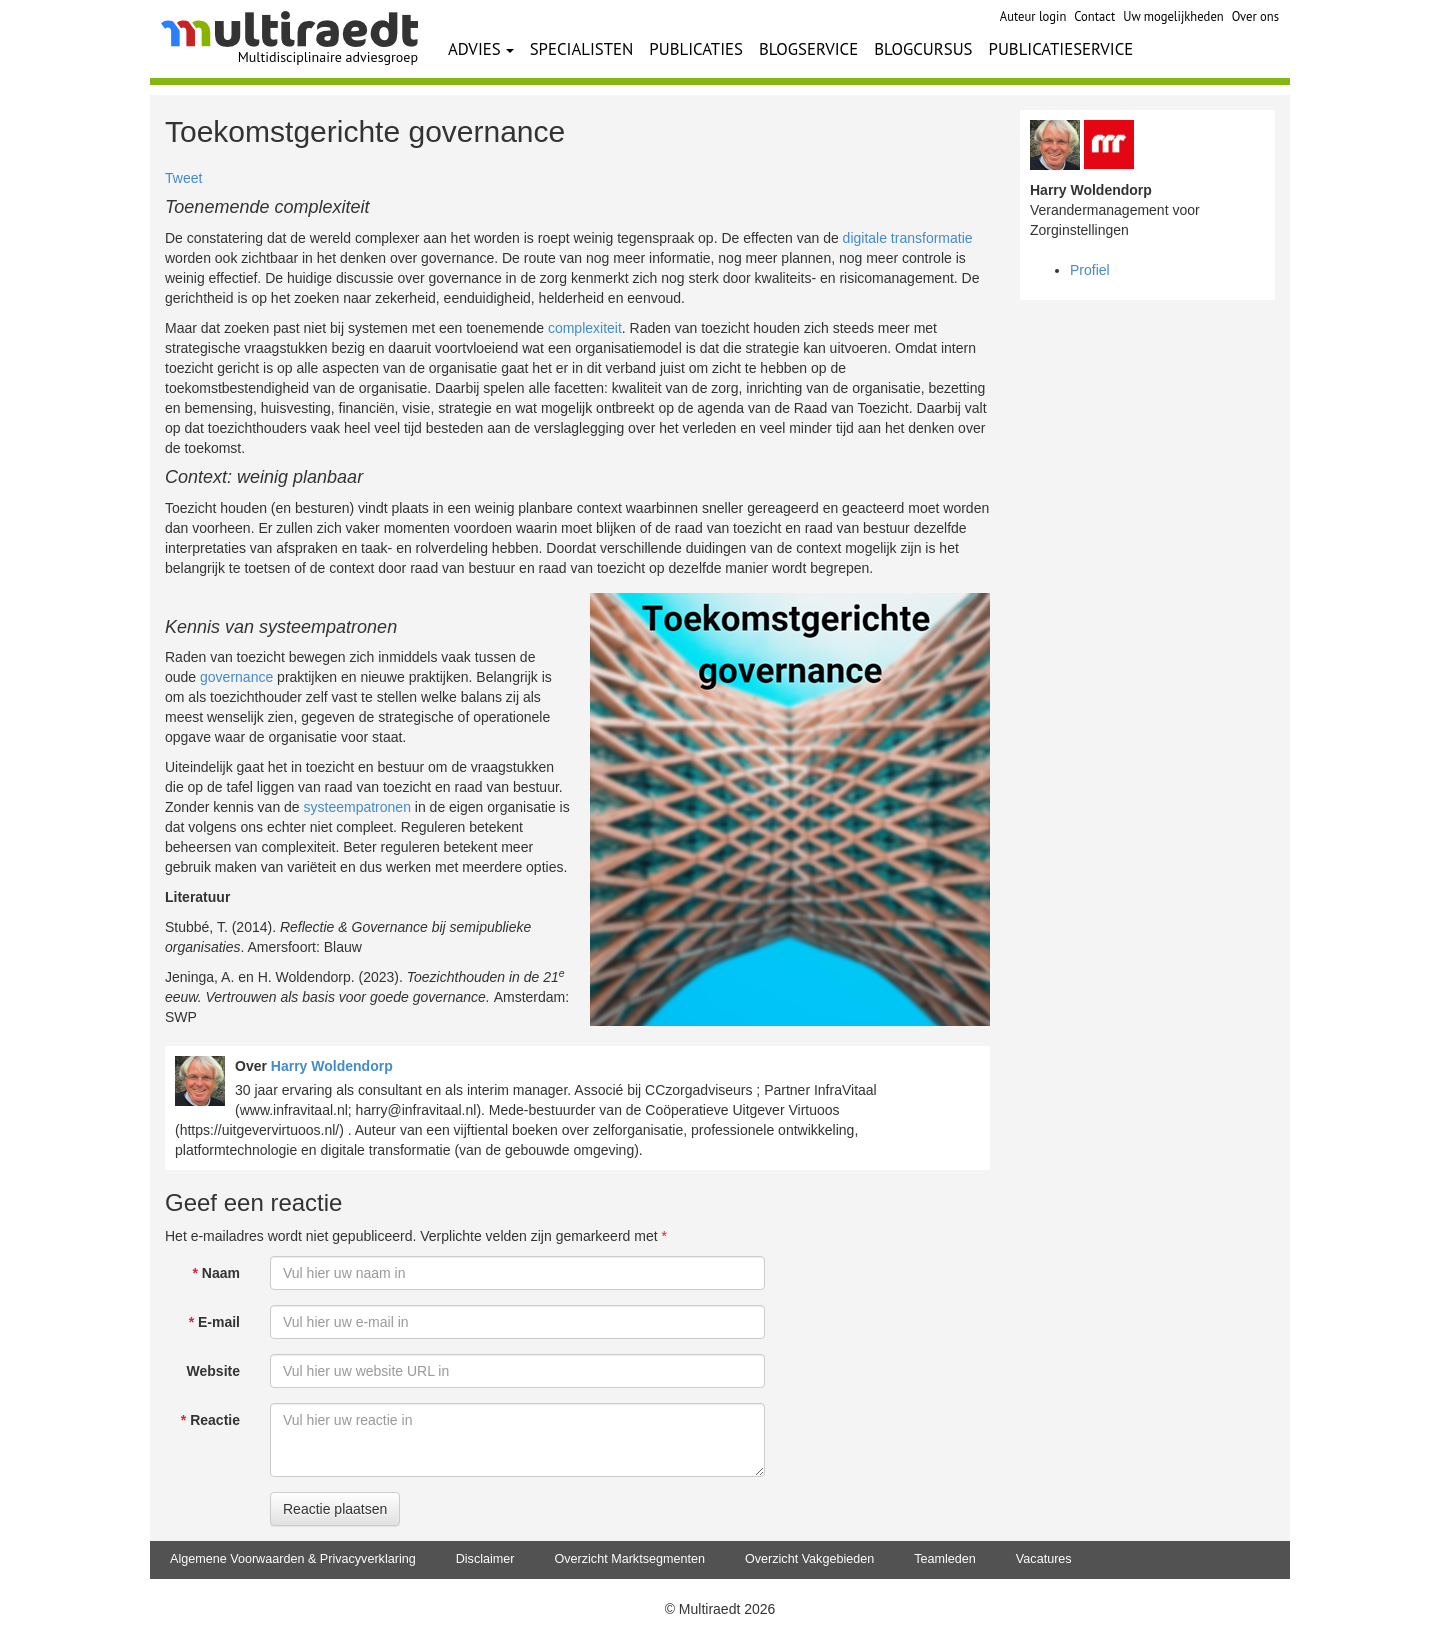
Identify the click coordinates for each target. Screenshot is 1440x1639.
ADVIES (481, 49)
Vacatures (1044, 1559)
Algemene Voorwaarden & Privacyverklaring (293, 1559)
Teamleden (945, 1559)
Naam (216, 1273)
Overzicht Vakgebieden (809, 1559)
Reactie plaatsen (335, 1509)
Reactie (210, 1420)
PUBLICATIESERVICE (1061, 49)
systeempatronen (357, 807)
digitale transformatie (908, 238)
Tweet (183, 178)
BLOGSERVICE (808, 49)
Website (213, 1371)
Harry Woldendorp (332, 1066)
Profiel (1090, 270)
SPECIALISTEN (582, 49)
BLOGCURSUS (923, 49)
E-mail (214, 1322)
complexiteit (585, 328)
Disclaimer (485, 1559)
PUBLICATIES (696, 49)
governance (236, 677)
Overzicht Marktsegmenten (629, 1559)
